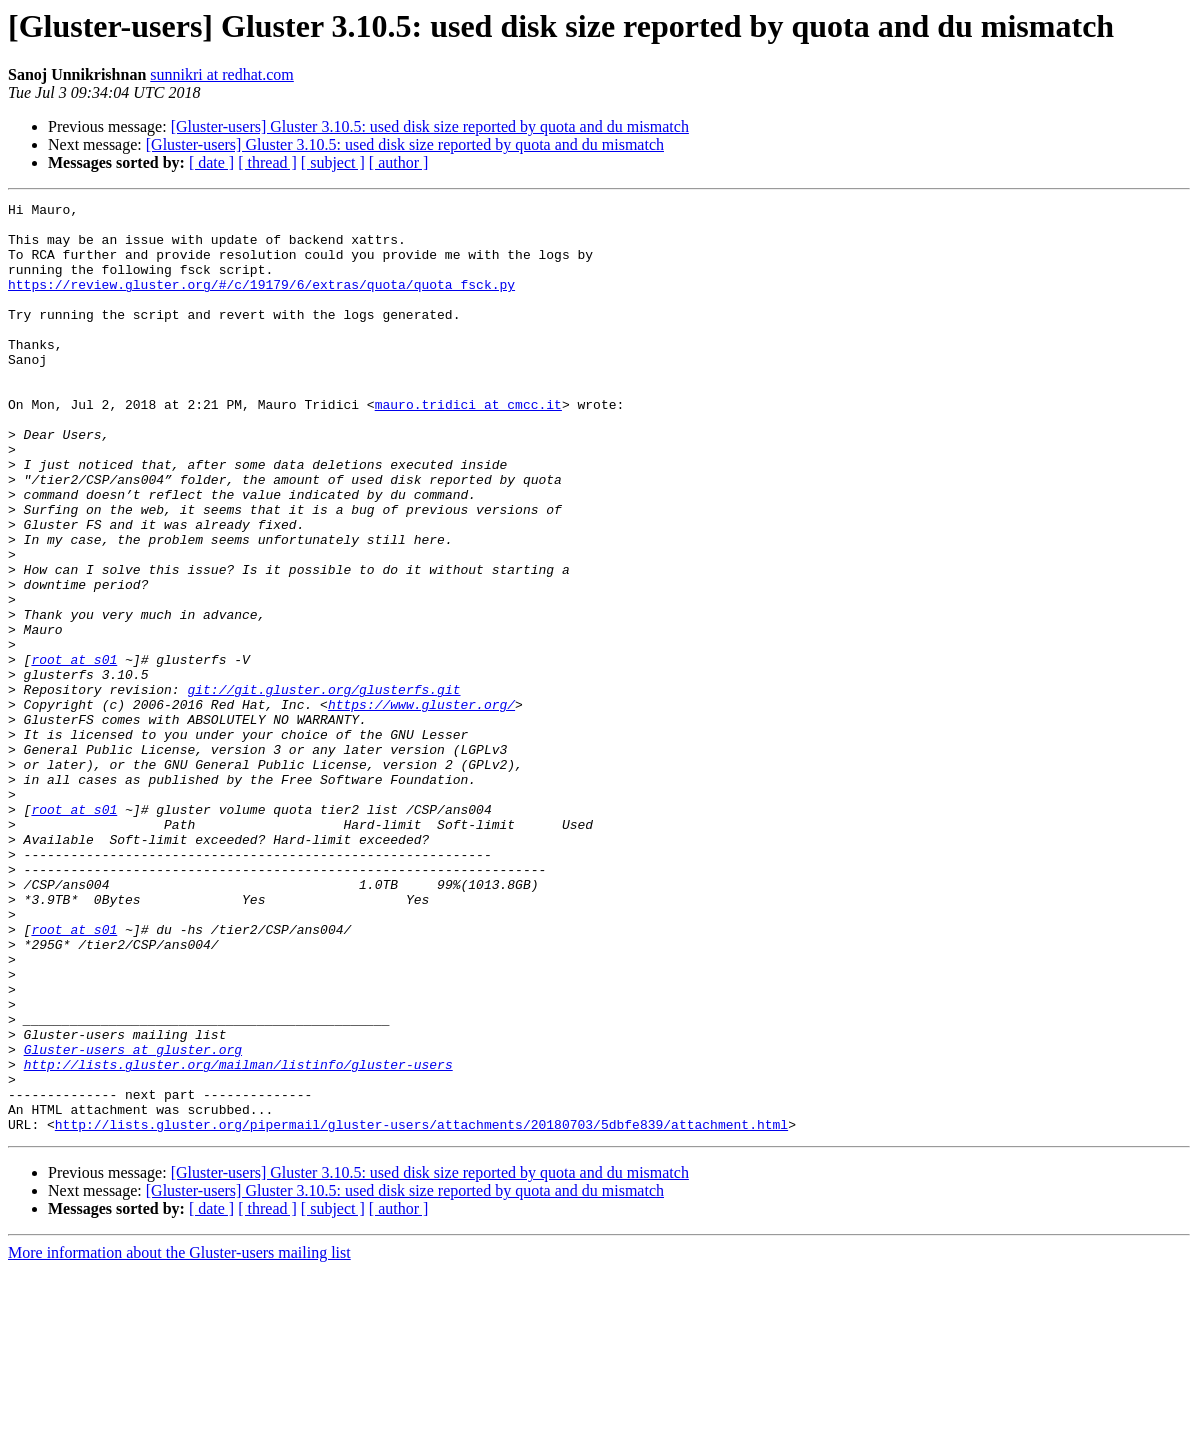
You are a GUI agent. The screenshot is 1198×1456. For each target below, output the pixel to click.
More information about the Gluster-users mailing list (179, 1438)
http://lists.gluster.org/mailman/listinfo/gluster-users (238, 1238)
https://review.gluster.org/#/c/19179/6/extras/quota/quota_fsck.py (261, 302)
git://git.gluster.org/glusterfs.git (323, 788)
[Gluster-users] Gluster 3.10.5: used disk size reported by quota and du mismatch (430, 126)
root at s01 (74, 752)
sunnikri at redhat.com (222, 74)
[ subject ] (333, 162)
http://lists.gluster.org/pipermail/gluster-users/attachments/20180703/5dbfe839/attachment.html (421, 1310)
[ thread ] (267, 162)
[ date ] (211, 162)
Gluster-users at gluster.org (133, 1220)
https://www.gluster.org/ (421, 806)
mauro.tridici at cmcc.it (468, 446)
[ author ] (399, 162)
